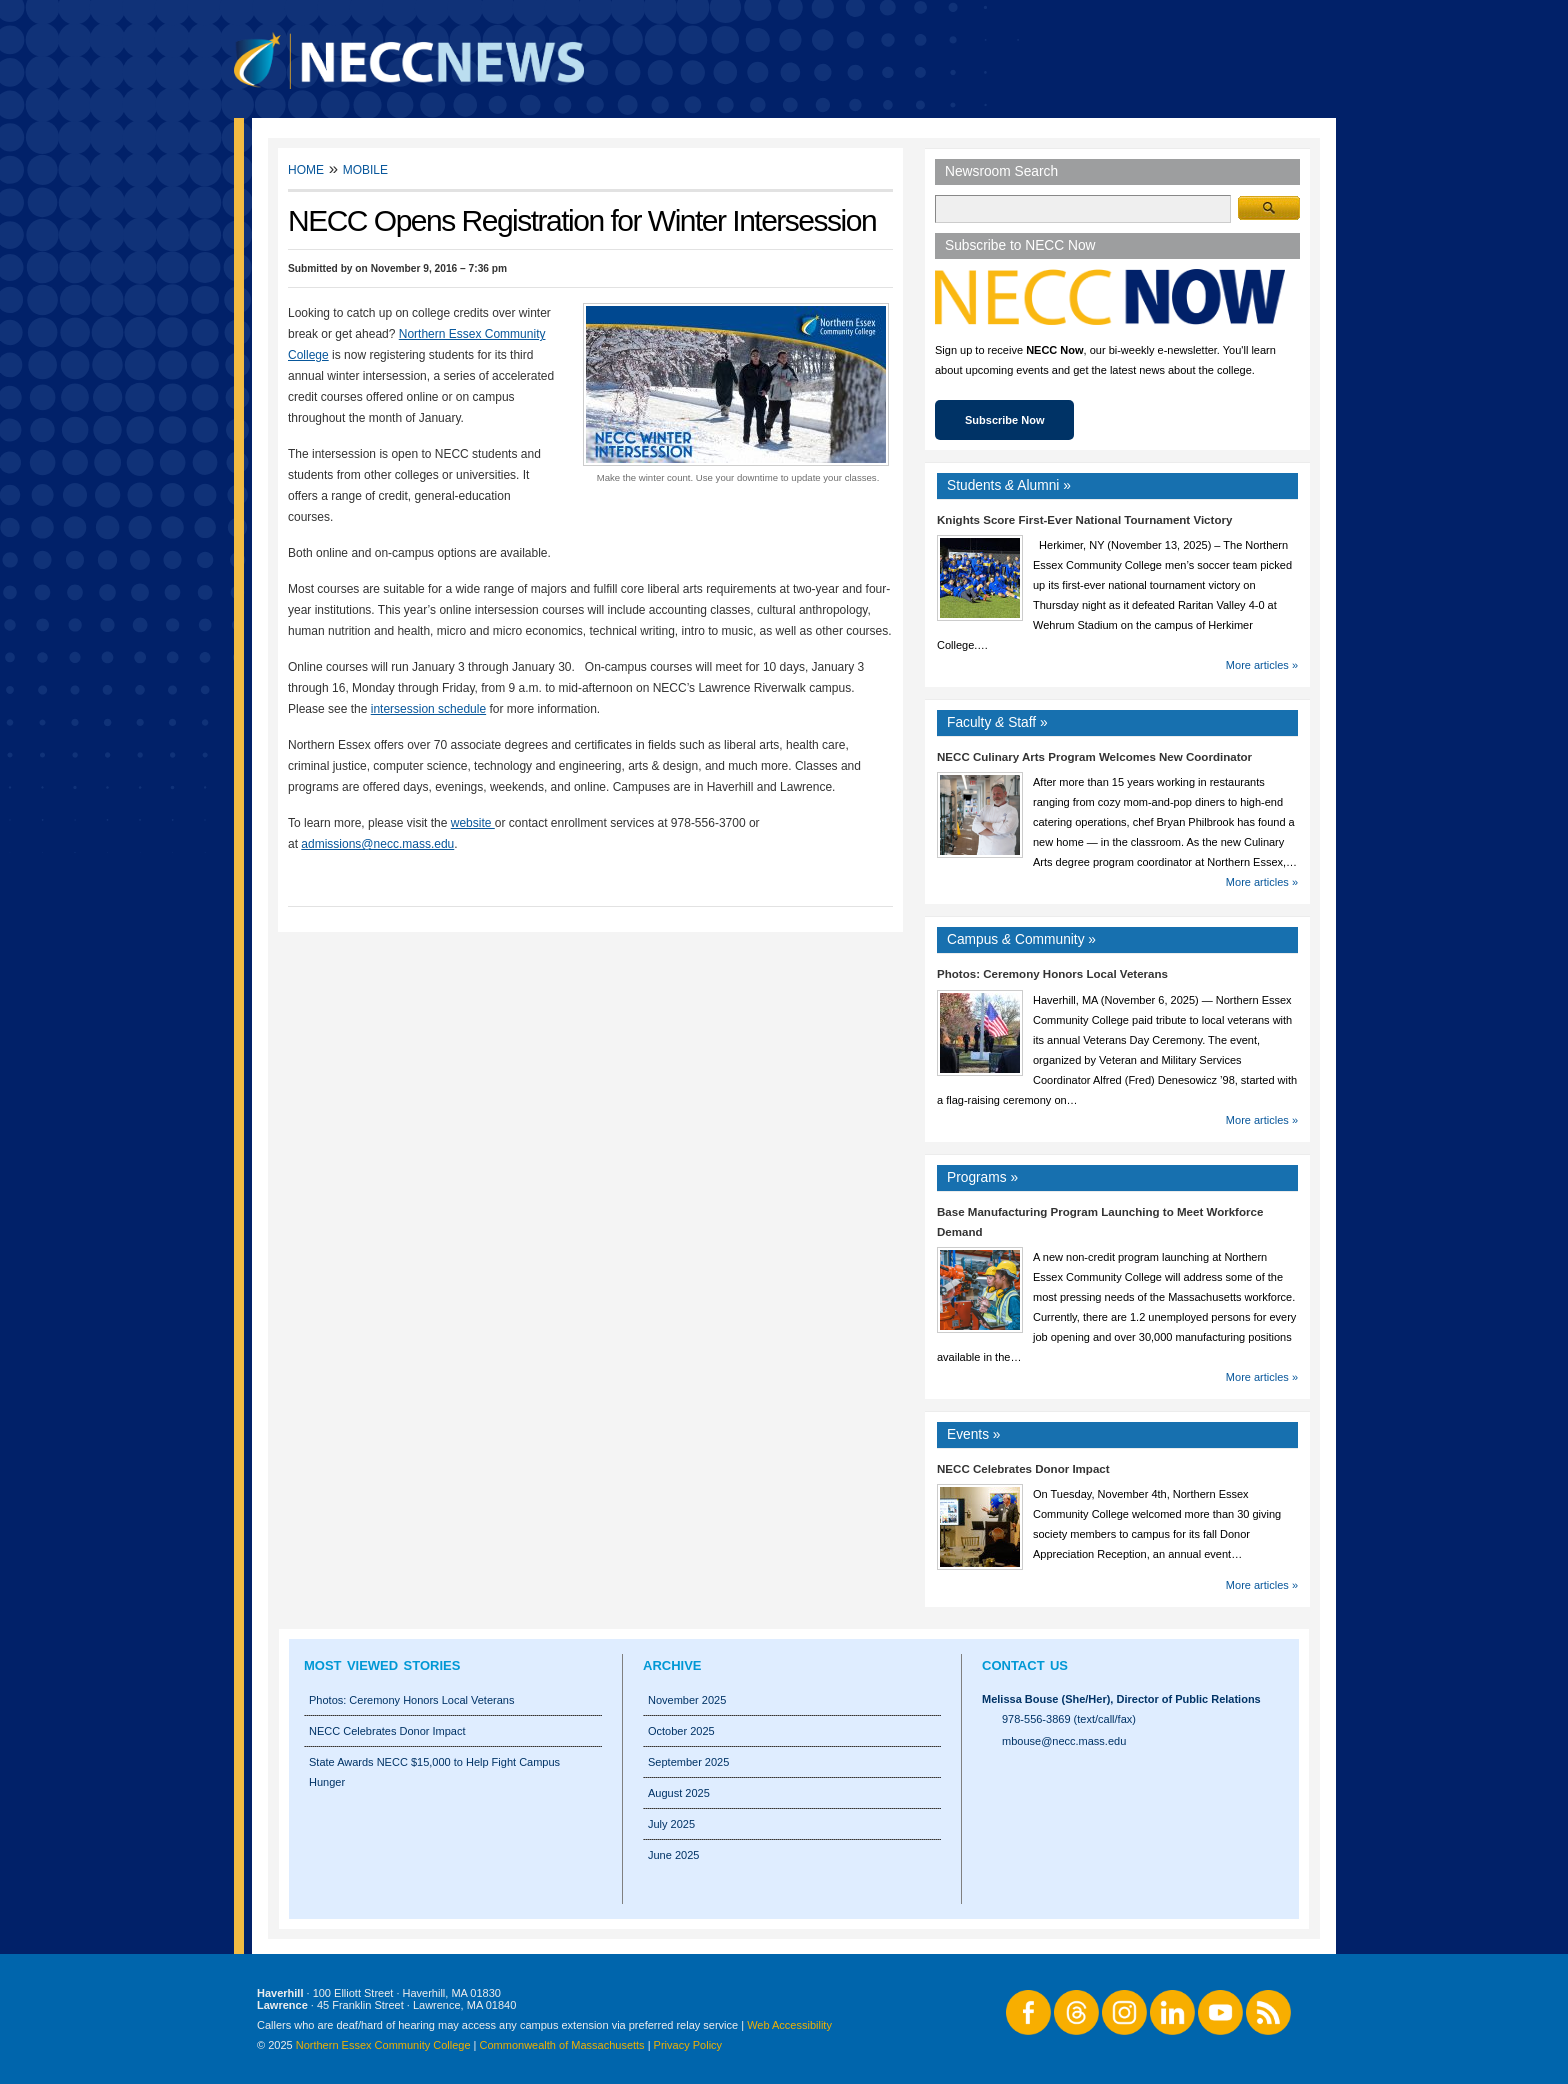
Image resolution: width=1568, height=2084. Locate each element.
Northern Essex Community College (383, 2045)
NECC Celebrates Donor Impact (1023, 1469)
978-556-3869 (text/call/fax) (1069, 1719)
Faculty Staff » (997, 722)
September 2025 (688, 1762)
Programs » (982, 1177)
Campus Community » (1021, 939)
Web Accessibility (789, 2025)
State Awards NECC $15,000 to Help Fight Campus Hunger (434, 1772)
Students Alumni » (1009, 485)
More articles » (1262, 665)
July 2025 (671, 1824)
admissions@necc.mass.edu (377, 844)
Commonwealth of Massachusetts (562, 2045)
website (473, 823)
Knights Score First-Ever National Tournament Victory (1084, 520)
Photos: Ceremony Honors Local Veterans (1052, 974)
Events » (974, 1434)
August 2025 (679, 1793)
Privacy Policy (688, 2045)
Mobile (365, 168)
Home (306, 168)
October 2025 (681, 1731)
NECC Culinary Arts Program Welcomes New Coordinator (1094, 757)
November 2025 (687, 1700)
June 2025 (673, 1855)
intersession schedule (428, 709)
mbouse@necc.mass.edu (1064, 1741)
